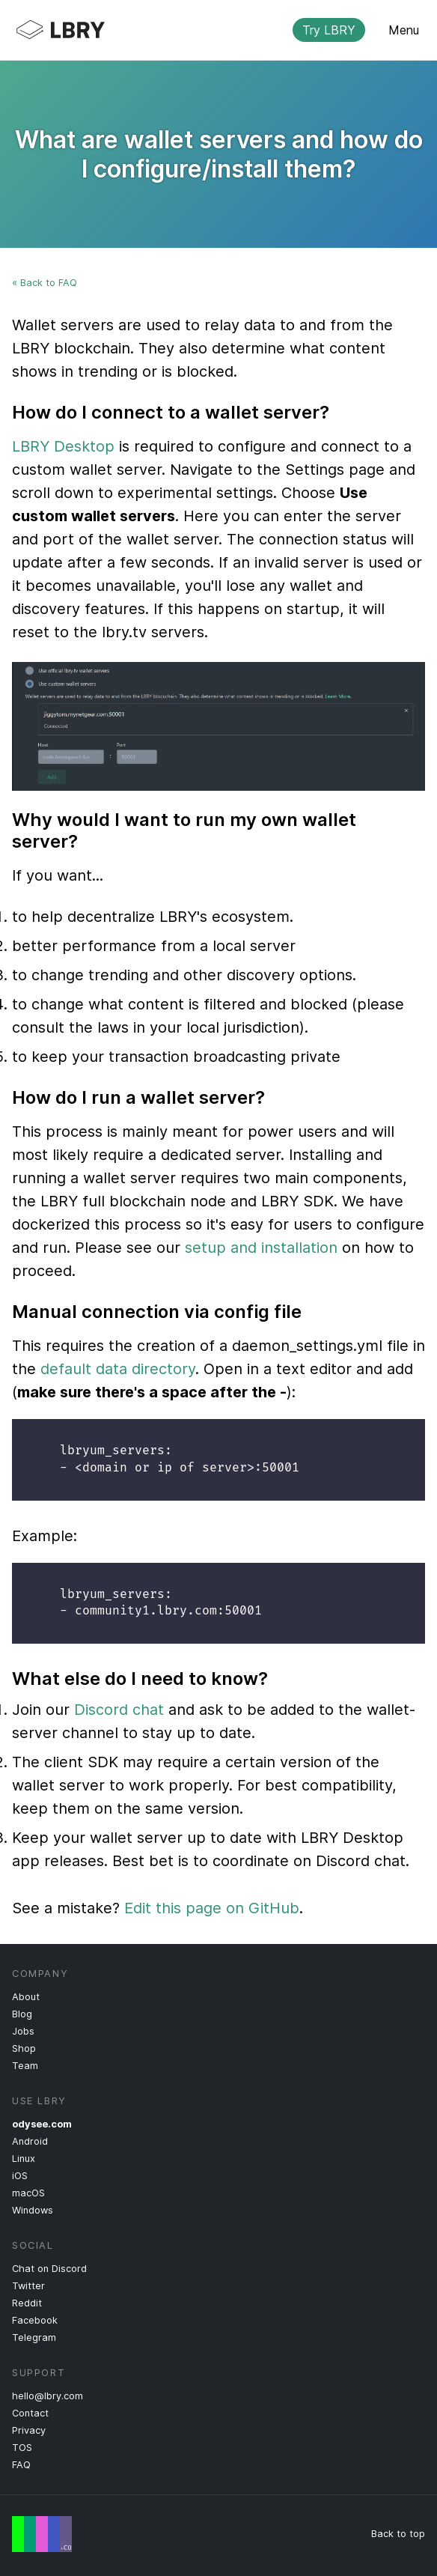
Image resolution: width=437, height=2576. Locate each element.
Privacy (29, 2430)
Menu (403, 29)
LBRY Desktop (63, 446)
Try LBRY (328, 29)
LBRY (206, 30)
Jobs (23, 2031)
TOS (22, 2447)
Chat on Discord (49, 2268)
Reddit (27, 2303)
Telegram (34, 2337)
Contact (30, 2413)
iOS (20, 2175)
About (26, 1996)
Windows (32, 2210)
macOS (28, 2193)
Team (25, 2065)
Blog (22, 2014)
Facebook (35, 2320)
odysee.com (42, 2124)
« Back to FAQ (44, 282)
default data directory (117, 1369)
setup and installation (261, 1248)
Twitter (28, 2285)
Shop (24, 2048)
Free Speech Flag (42, 2534)
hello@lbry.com (47, 2396)
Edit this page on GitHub (211, 1908)
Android (30, 2141)
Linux (23, 2158)
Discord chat (119, 1710)
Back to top (398, 2533)
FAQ (21, 2464)
